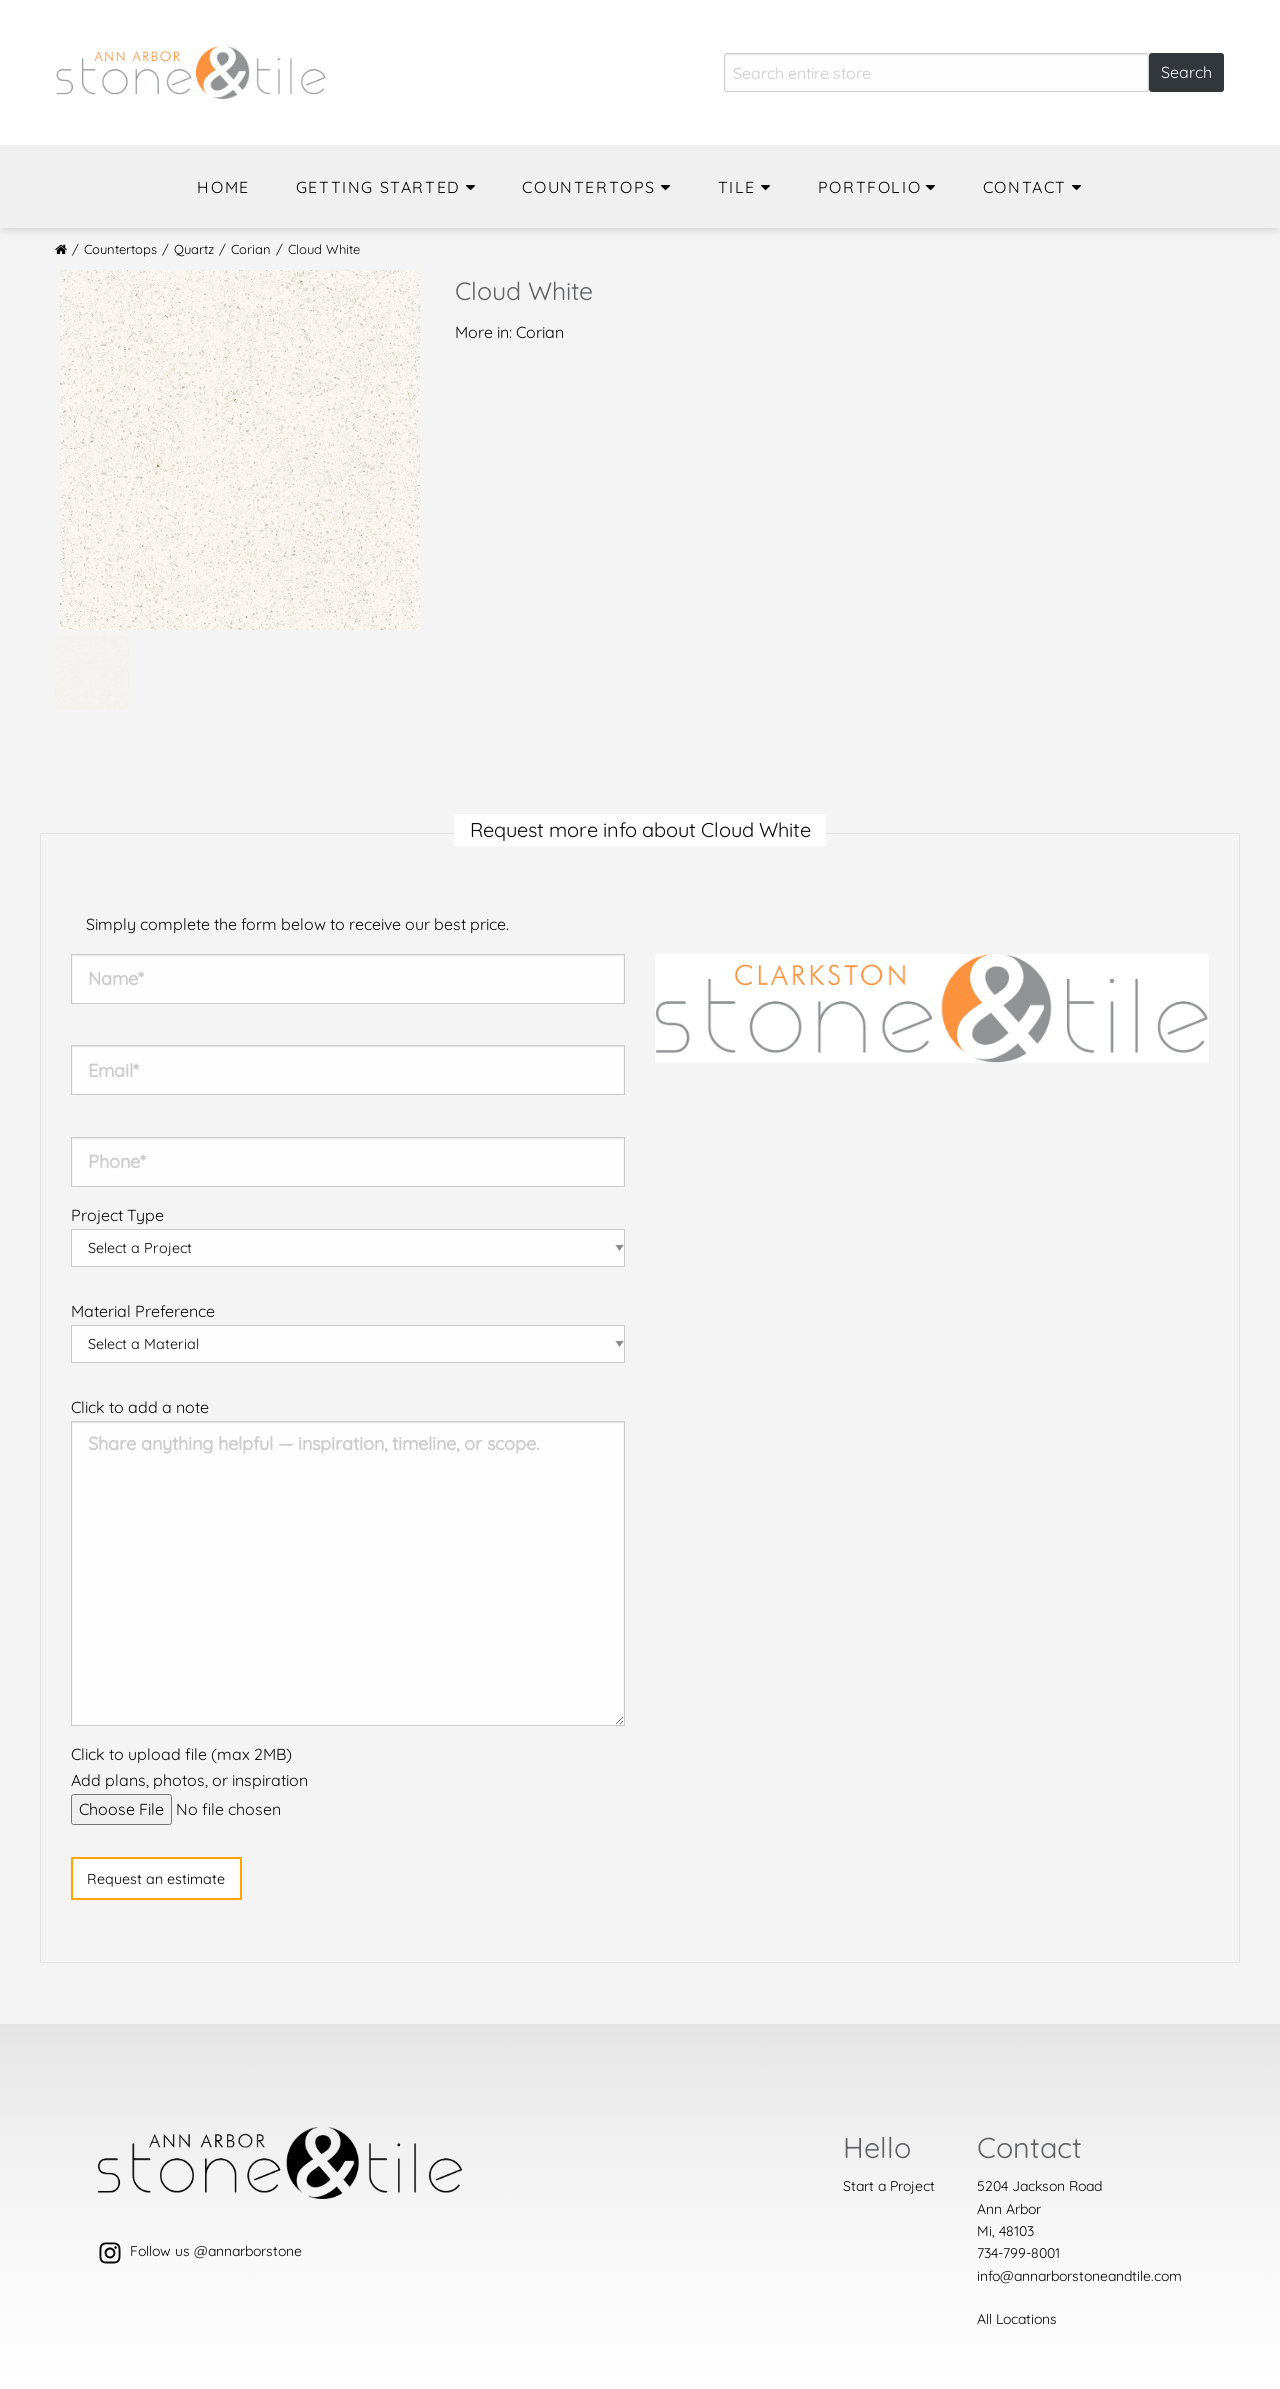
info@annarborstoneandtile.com (1079, 2276)
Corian (251, 249)
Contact (1025, 187)
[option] (240, 450)
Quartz (194, 249)
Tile (737, 187)
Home (223, 187)
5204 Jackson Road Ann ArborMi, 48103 (1039, 2208)
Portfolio (869, 187)
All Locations (1017, 2319)
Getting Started (378, 187)
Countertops (589, 187)
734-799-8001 (1018, 2253)
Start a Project (889, 2186)
